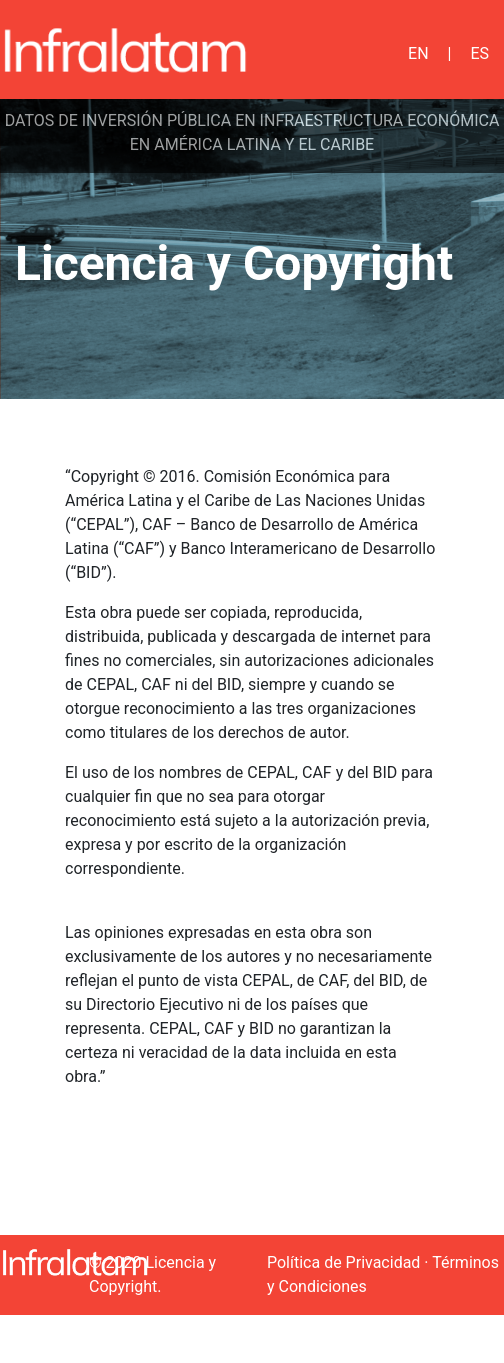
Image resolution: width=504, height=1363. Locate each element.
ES (479, 53)
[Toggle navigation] (330, 50)
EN (418, 53)
